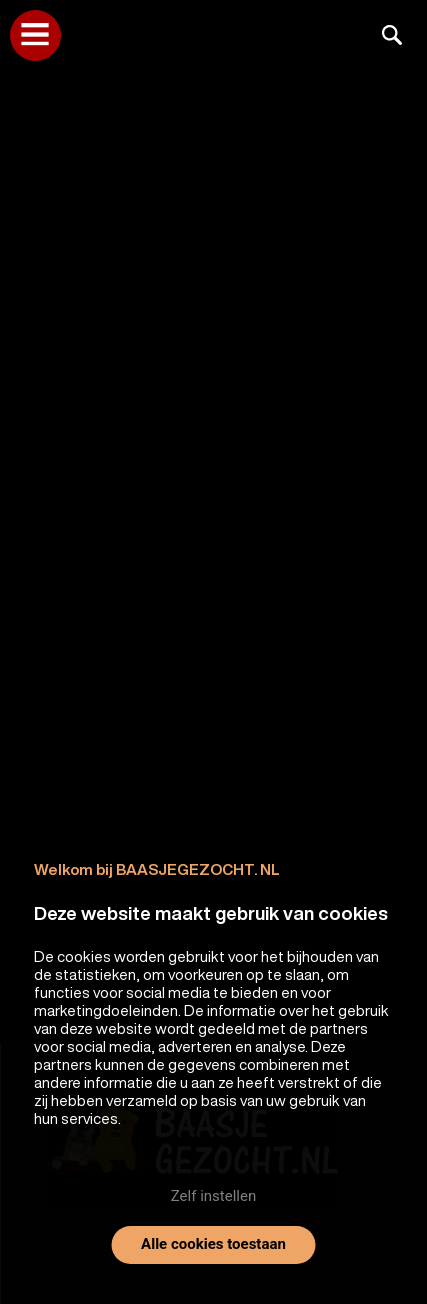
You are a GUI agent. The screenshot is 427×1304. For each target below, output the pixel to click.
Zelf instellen (213, 1196)
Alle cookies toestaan (213, 1244)
